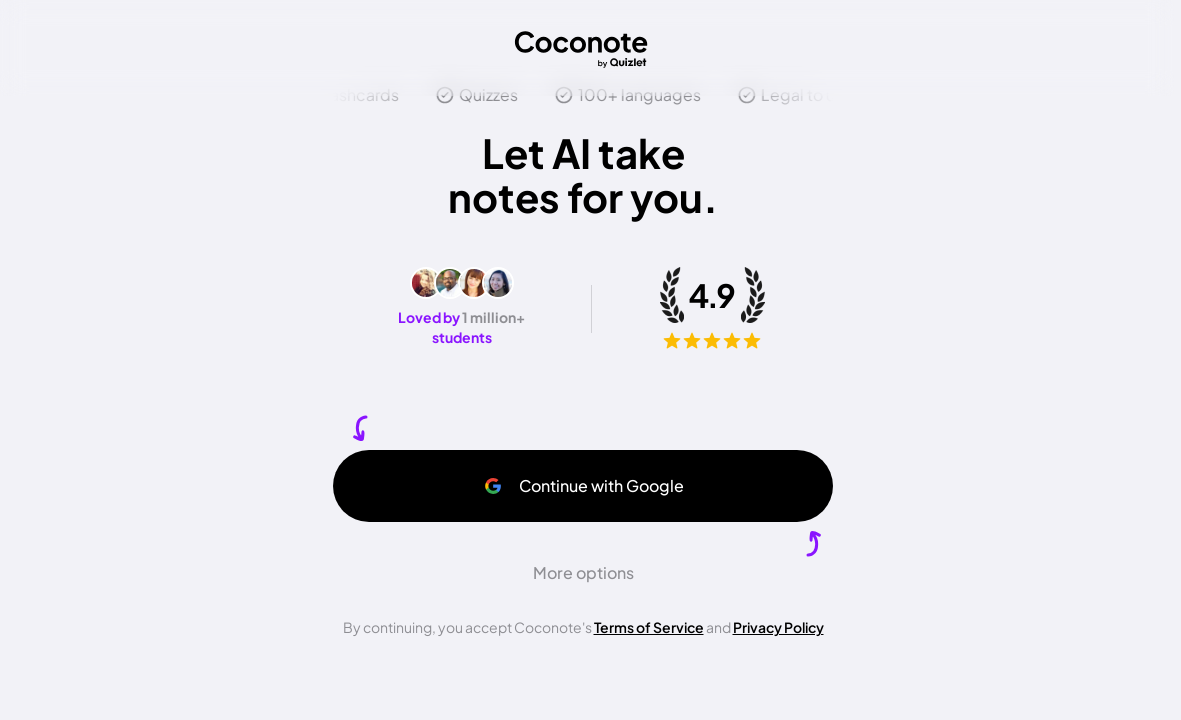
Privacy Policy (778, 627)
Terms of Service (649, 627)
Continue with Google (583, 485)
